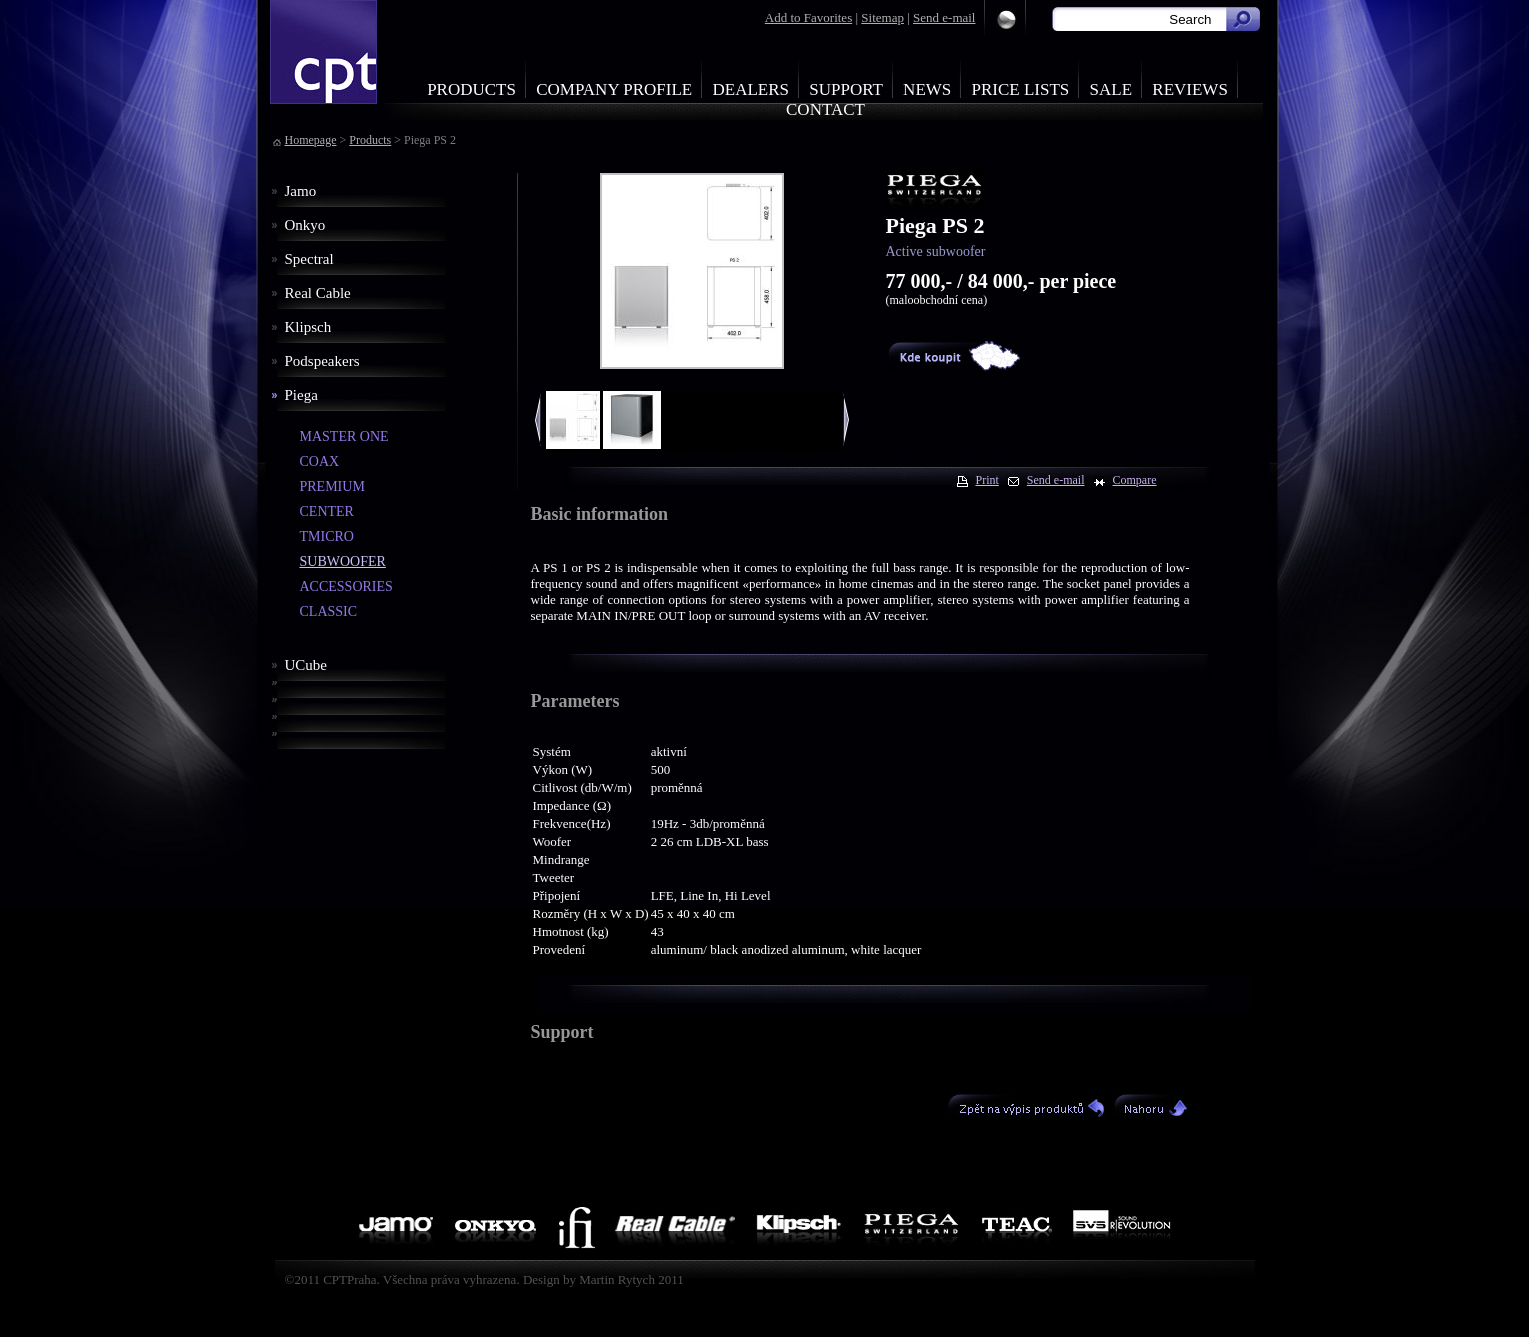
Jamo (301, 191)
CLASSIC (329, 611)
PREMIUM (332, 486)
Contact (825, 109)
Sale (1111, 89)
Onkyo (305, 225)
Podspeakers (322, 361)
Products (471, 89)
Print (987, 480)
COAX (320, 461)
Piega (301, 395)
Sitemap (882, 17)
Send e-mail (944, 17)
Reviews (1190, 89)
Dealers (750, 89)
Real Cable (318, 293)
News (927, 89)
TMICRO (327, 536)
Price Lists (1021, 89)
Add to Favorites (808, 17)
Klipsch (308, 327)
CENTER (327, 511)
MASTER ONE (344, 436)
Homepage (311, 140)
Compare (1135, 480)
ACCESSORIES (346, 586)
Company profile (614, 89)
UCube (306, 665)
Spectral (309, 259)
